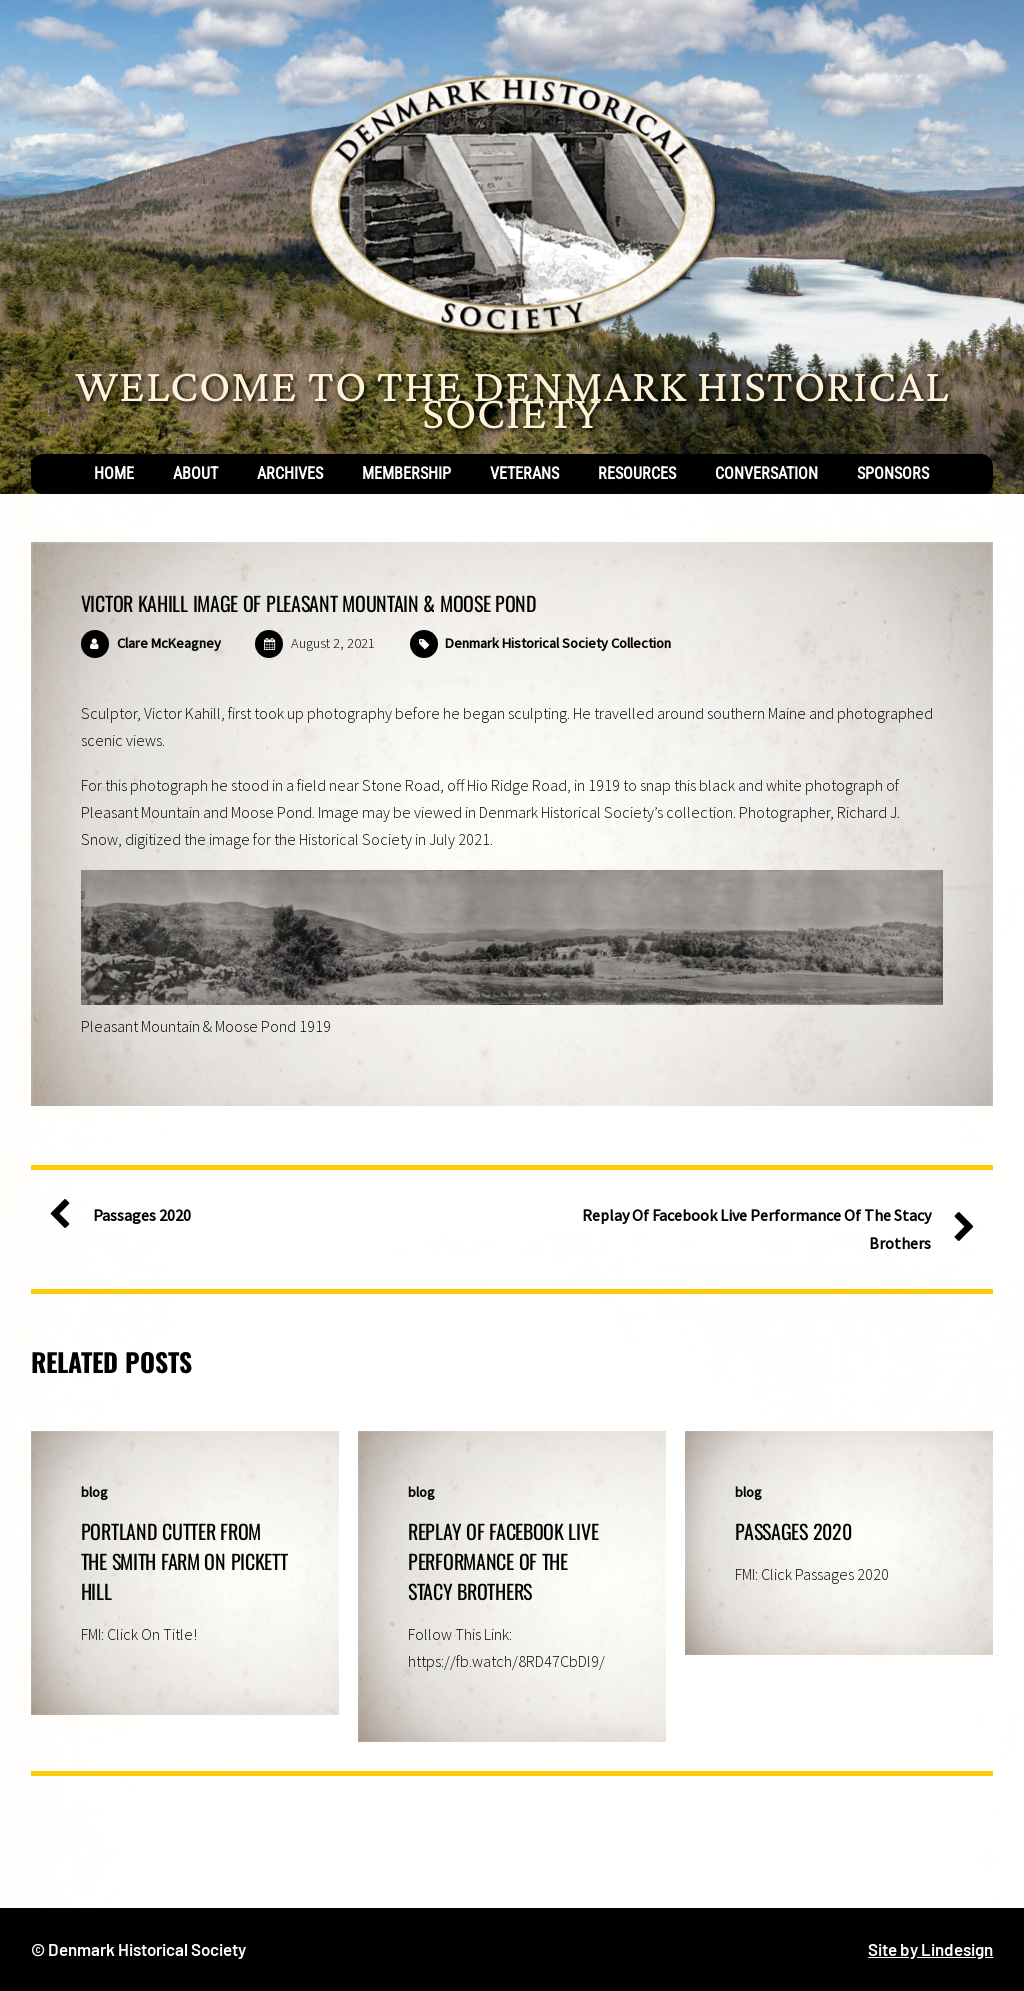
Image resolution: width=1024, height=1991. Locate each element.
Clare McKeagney (169, 643)
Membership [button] (406, 473)
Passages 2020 (128, 1215)
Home (114, 473)
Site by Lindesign (930, 1949)
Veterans (524, 473)
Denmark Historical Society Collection (558, 643)
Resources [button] (637, 473)
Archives (290, 473)
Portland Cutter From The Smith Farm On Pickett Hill (184, 1561)
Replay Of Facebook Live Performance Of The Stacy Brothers (770, 1227)
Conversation (766, 473)
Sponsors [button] (893, 473)
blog (94, 1492)
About (195, 473)
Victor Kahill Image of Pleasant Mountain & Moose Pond (309, 603)
